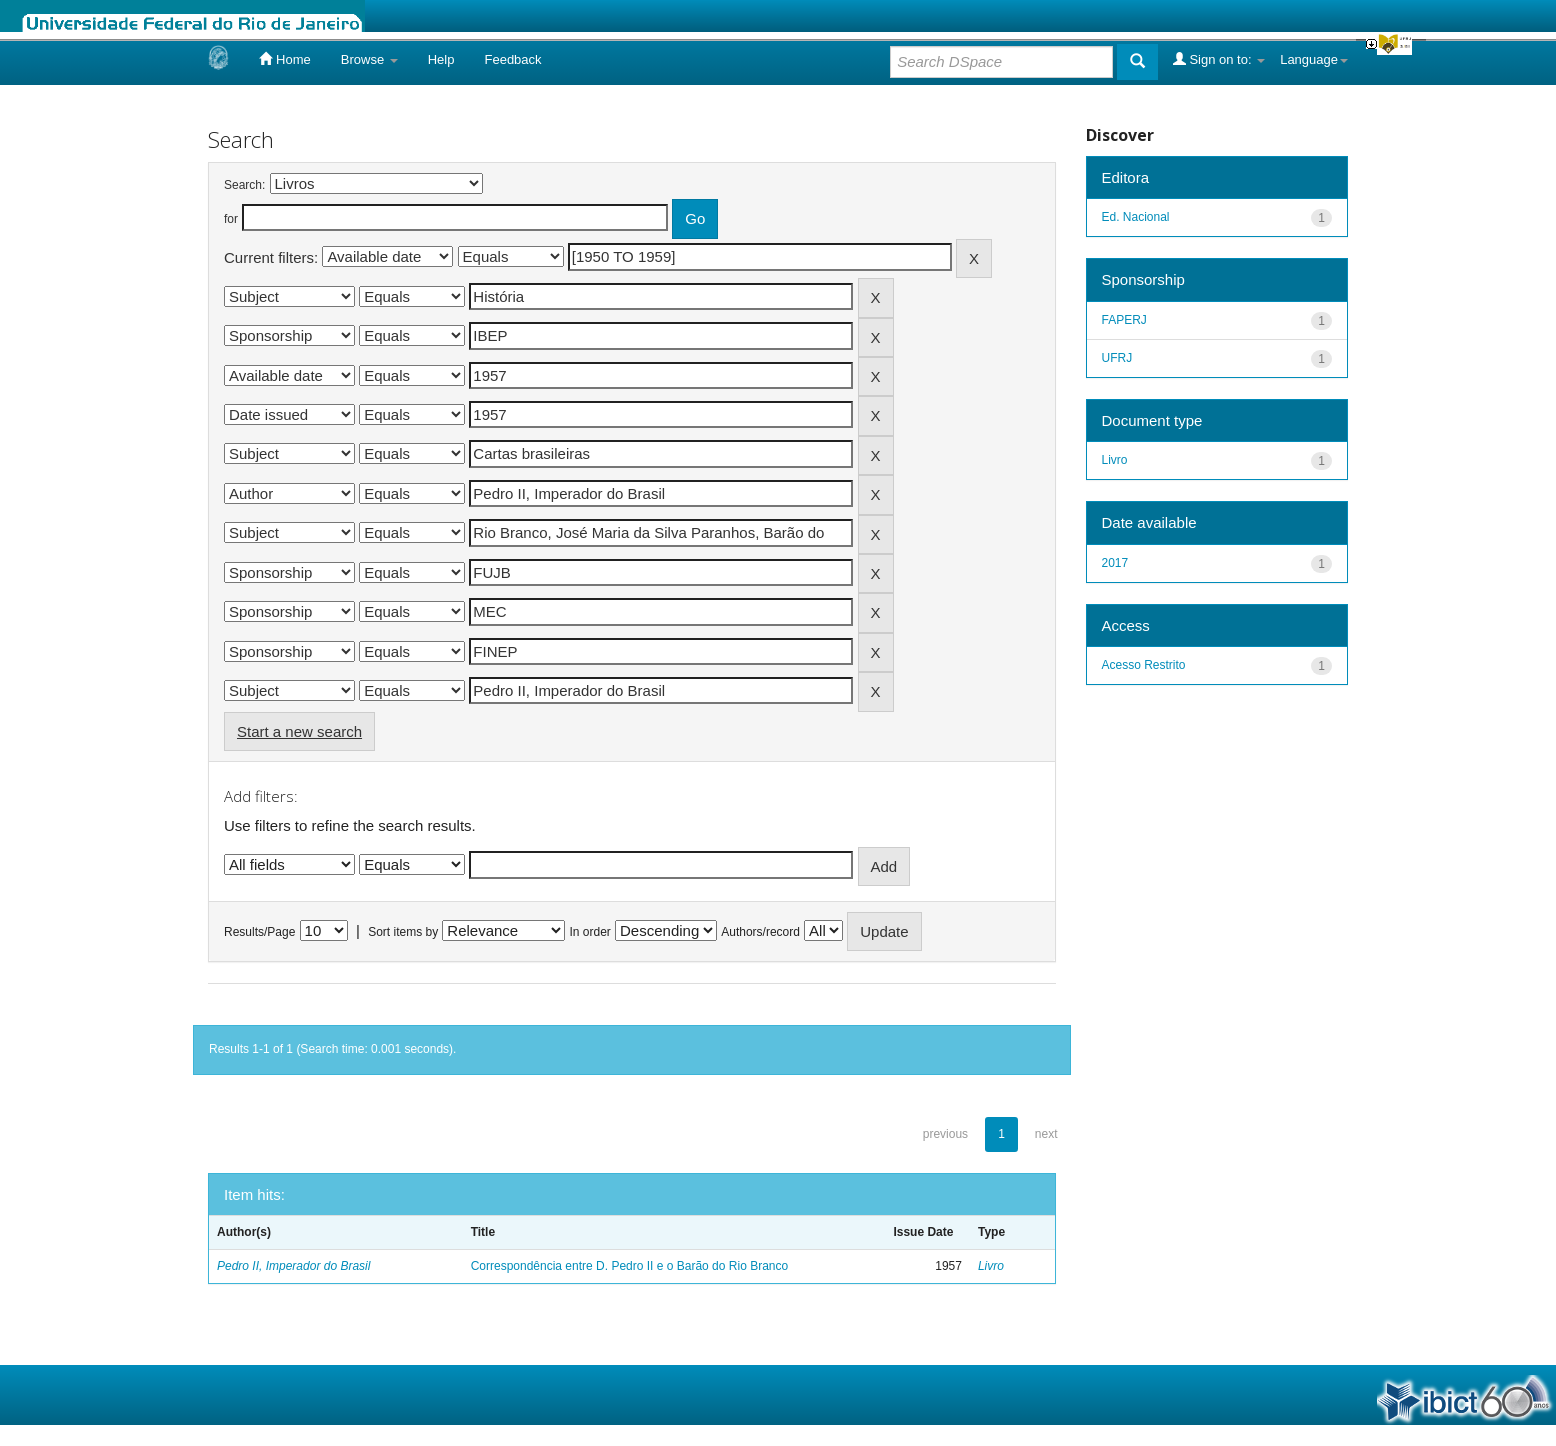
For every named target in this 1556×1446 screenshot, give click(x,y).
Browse (369, 59)
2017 (1115, 563)
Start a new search (299, 731)
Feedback (512, 59)
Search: (244, 185)
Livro (991, 1266)
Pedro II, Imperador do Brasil (293, 1266)
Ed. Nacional (1136, 217)
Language (1314, 59)
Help (441, 59)
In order (590, 932)
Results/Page (259, 932)
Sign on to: (1219, 59)
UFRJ (1117, 358)
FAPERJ (1124, 320)
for (231, 219)
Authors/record (760, 932)
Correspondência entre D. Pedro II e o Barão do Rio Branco (630, 1266)
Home (284, 59)
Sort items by (403, 932)
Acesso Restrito (1144, 665)
